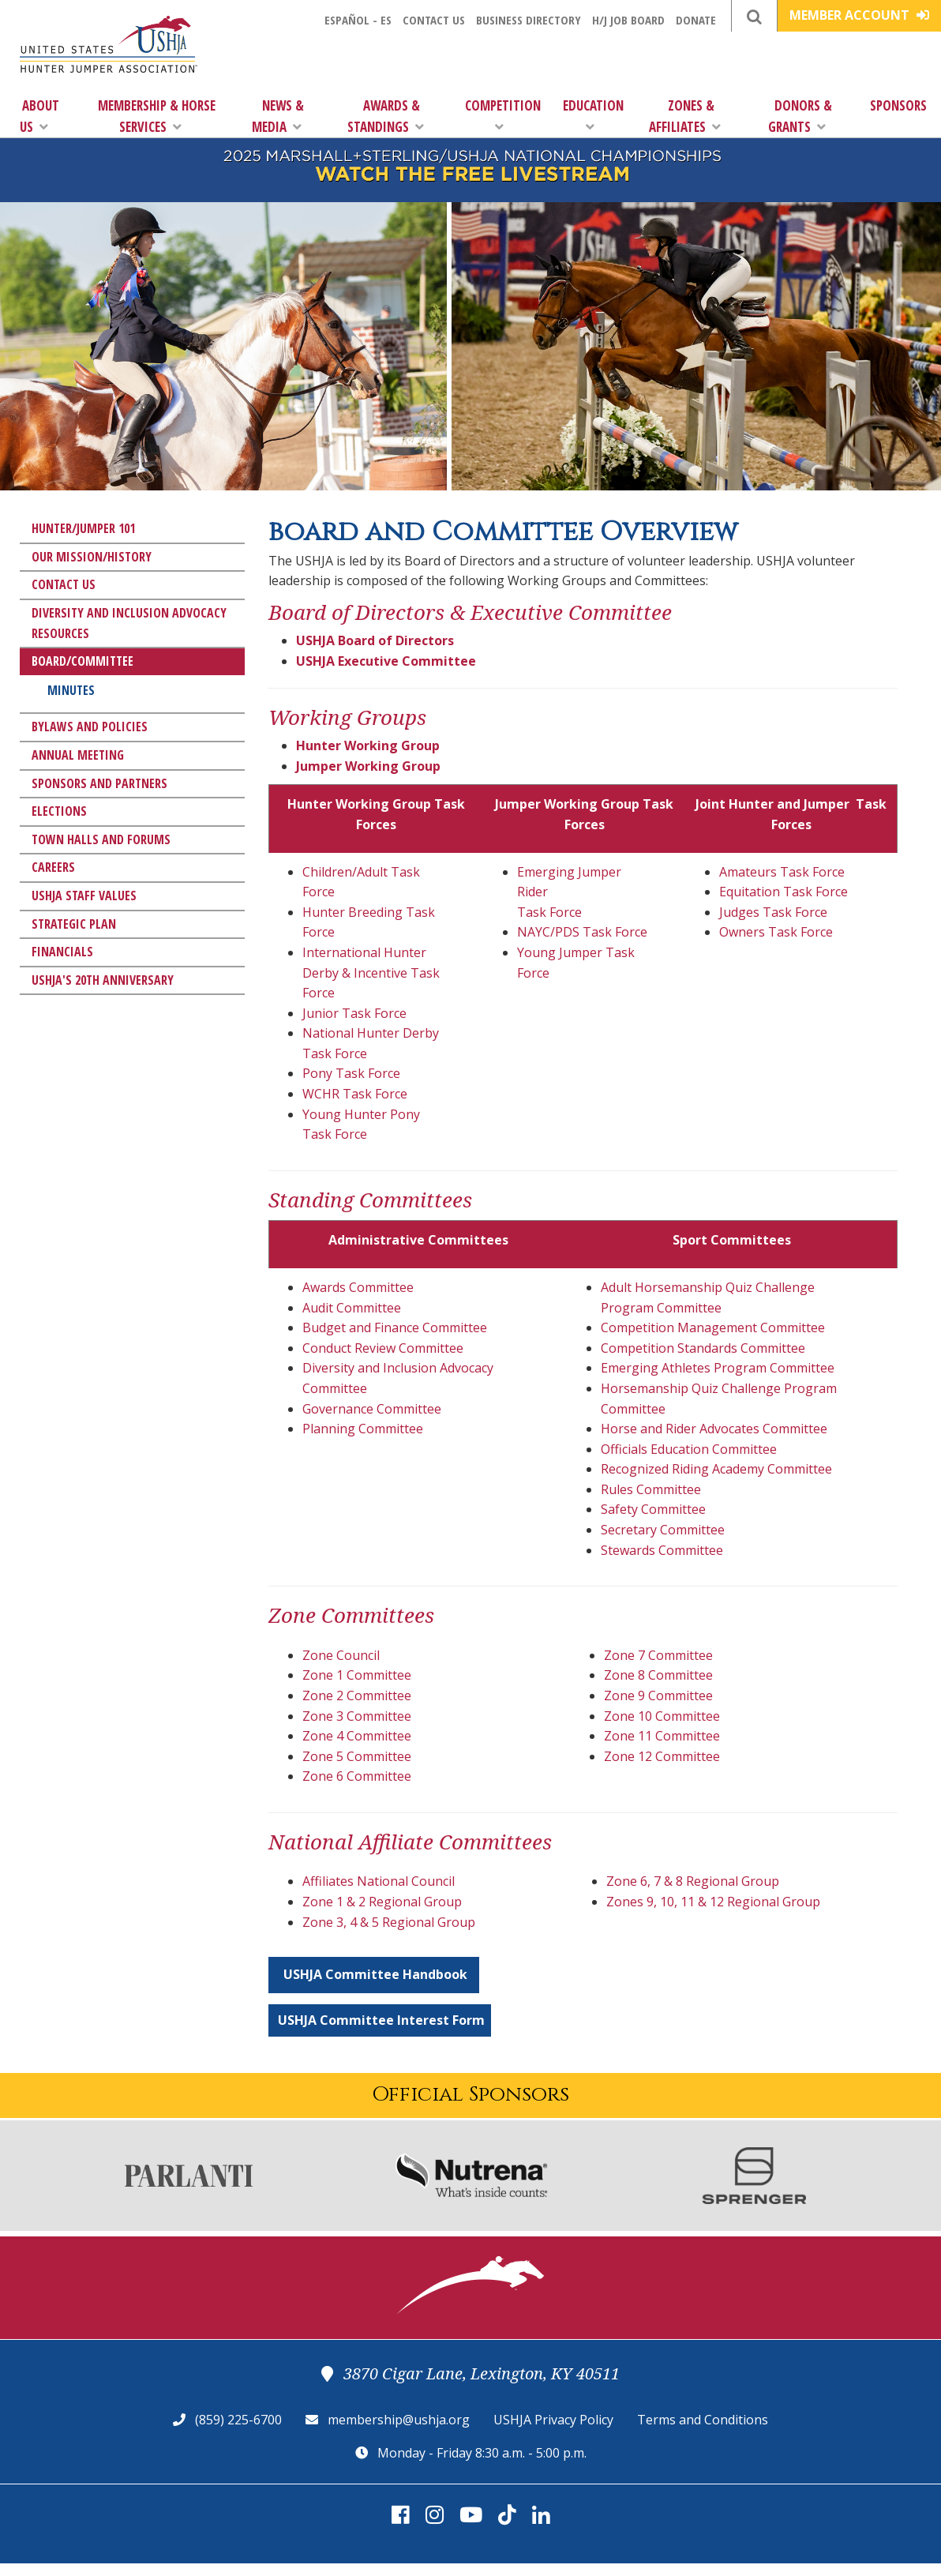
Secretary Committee (663, 1529)
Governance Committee (371, 1409)
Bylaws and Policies (90, 726)
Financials (62, 951)
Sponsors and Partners (99, 783)
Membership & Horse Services (157, 116)
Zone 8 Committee (658, 1675)
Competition (503, 114)
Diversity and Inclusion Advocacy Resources (129, 623)
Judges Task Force (773, 912)
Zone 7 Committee (658, 1655)
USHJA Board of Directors (375, 640)
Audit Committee (351, 1307)
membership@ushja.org (399, 2419)
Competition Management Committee (713, 1327)
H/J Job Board (628, 20)
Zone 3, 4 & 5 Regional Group (388, 1922)
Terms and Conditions (702, 2419)
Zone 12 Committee (662, 1756)
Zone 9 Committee (658, 1695)
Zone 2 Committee (356, 1695)
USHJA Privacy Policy (553, 2419)
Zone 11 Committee (662, 1735)
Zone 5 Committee (356, 1756)
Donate (696, 20)
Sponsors (898, 105)
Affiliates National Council (378, 1881)
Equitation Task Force (783, 891)
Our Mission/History (92, 556)
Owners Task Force (776, 932)
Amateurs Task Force (782, 872)
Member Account (859, 15)
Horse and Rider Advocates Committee (714, 1428)
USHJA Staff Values (84, 895)
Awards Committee (358, 1287)
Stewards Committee (662, 1550)
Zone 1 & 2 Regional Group (382, 1901)
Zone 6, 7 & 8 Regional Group (692, 1881)
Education (593, 114)
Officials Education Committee (689, 1449)
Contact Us (434, 20)
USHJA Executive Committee (386, 661)
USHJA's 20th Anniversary (103, 980)
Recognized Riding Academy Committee (716, 1469)
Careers (53, 867)
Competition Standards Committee (703, 1348)
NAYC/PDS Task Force (582, 932)
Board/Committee (82, 661)
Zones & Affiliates (685, 116)
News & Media (278, 116)
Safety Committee (653, 1509)
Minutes (71, 690)
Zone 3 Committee (356, 1716)
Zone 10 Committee (662, 1716)
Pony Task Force (351, 1073)
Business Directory (528, 20)
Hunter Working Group (368, 745)
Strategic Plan (74, 924)
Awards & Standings (385, 116)
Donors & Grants (800, 116)
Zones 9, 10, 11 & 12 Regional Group (713, 1901)
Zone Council (341, 1655)
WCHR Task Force (354, 1093)
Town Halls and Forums (101, 839)
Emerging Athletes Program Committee (717, 1367)
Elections (59, 811)
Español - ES (358, 20)
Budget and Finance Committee (394, 1327)
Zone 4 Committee (356, 1735)
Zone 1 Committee (356, 1675)
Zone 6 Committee (356, 1776)
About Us (39, 116)
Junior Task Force (354, 1013)
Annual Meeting (78, 755)
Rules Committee (651, 1489)
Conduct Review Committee (382, 1348)
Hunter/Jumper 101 (83, 528)
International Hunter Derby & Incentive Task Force (371, 972)
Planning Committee (362, 1428)
